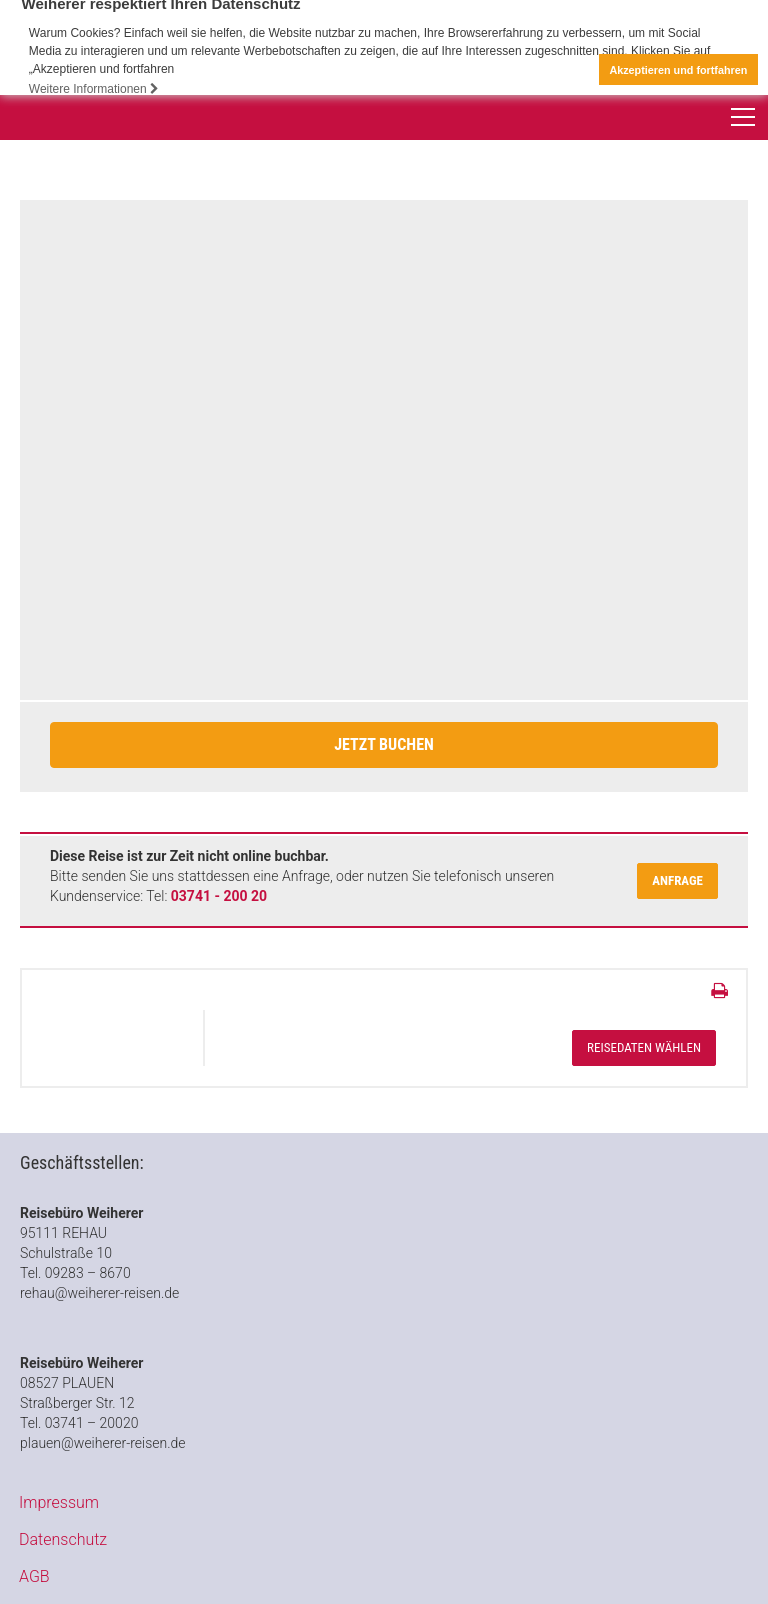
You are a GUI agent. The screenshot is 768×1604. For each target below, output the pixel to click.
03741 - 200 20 (219, 896)
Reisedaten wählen (644, 1047)
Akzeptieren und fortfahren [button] (678, 70)
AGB (34, 1576)
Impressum (59, 1502)
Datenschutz (63, 1539)
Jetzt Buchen (384, 744)
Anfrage (677, 880)
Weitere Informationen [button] (94, 89)
